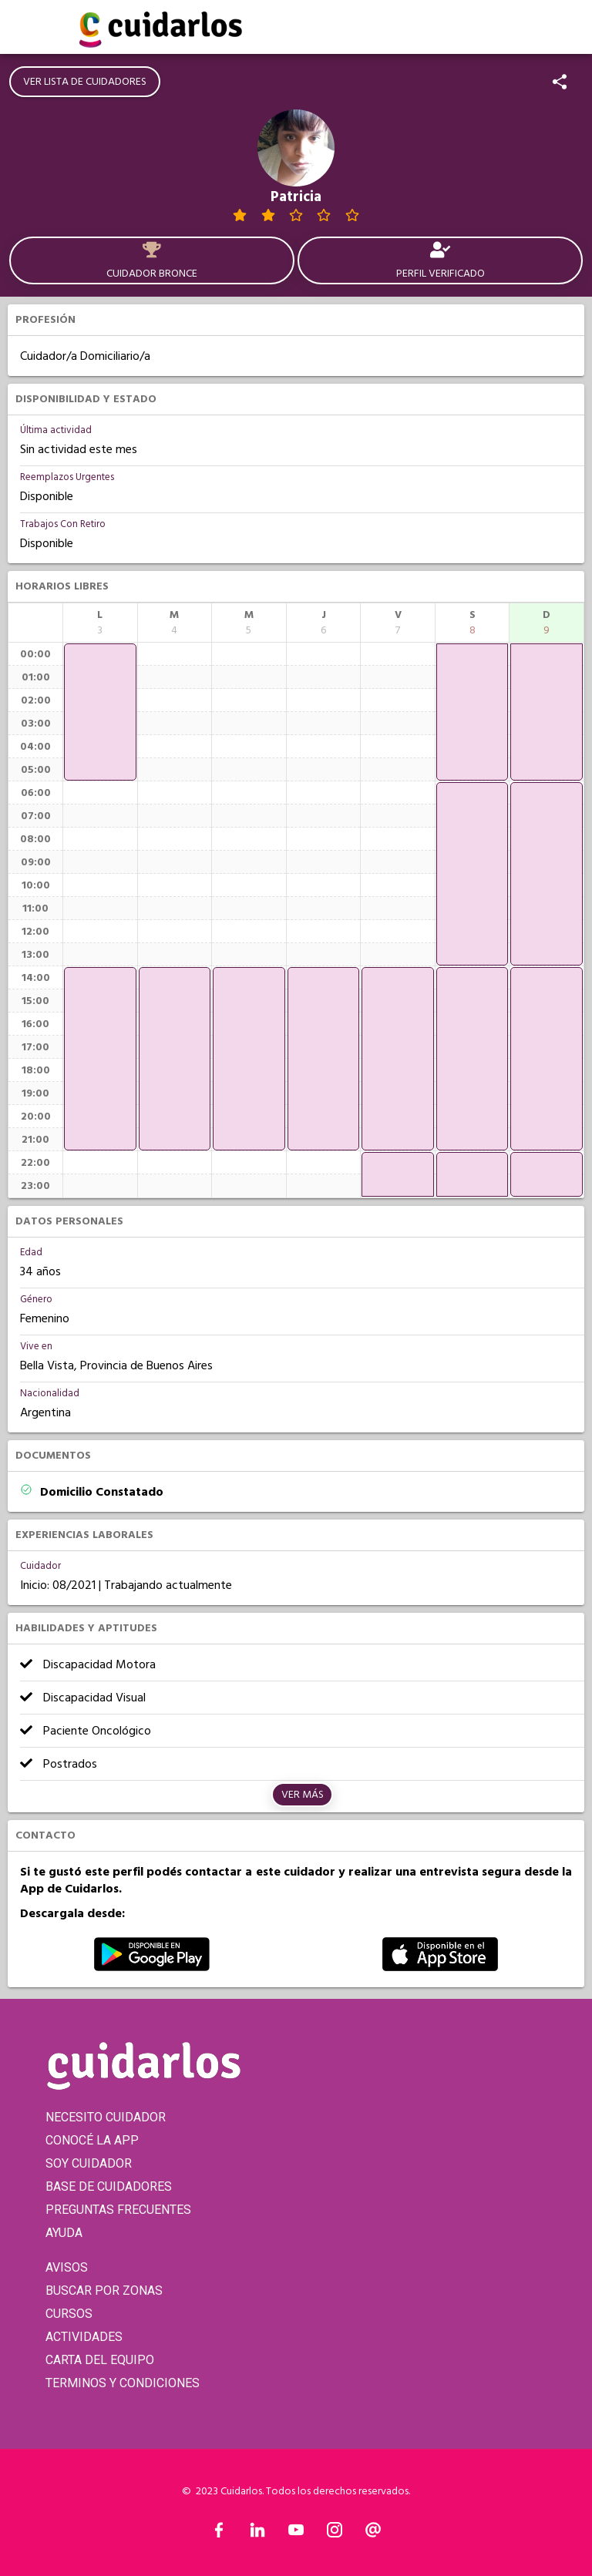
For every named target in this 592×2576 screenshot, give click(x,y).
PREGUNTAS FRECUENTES (118, 2209)
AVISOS (66, 2267)
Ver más (302, 1794)
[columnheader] (100, 622)
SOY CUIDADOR (88, 2163)
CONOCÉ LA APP (92, 2140)
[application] (100, 712)
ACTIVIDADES (84, 2336)
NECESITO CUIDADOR (105, 2117)
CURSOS (68, 2313)
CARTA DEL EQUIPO (99, 2360)
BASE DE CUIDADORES (108, 2186)
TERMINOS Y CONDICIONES (122, 2383)
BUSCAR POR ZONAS (104, 2290)
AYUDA (63, 2232)
